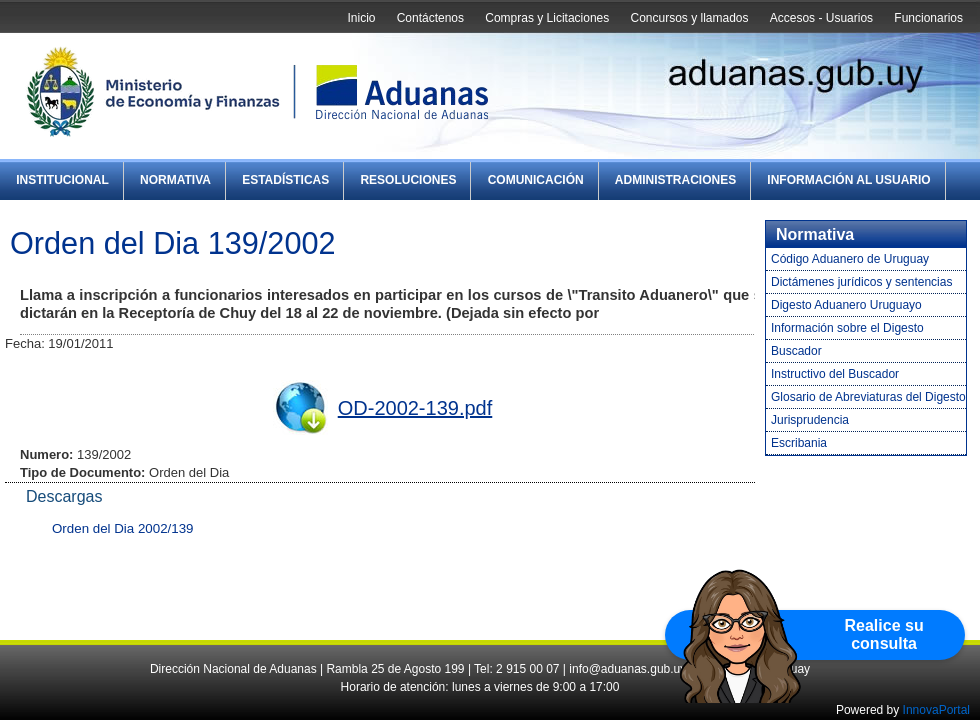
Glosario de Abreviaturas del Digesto (868, 397)
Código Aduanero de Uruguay (850, 259)
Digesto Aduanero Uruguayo (846, 305)
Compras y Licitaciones (547, 18)
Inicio (361, 18)
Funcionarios (928, 18)
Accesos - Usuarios (821, 18)
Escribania (799, 443)
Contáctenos (430, 18)
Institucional (62, 180)
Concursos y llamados (689, 18)
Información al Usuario (848, 180)
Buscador (796, 351)
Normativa (175, 180)
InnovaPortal (936, 710)
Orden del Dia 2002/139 (123, 528)
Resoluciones (408, 180)
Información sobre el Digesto (847, 328)
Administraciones (675, 180)
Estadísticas (285, 180)
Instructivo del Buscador (835, 374)
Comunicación (536, 180)
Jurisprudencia (810, 420)
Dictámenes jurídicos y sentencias (861, 282)
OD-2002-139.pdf (415, 408)
